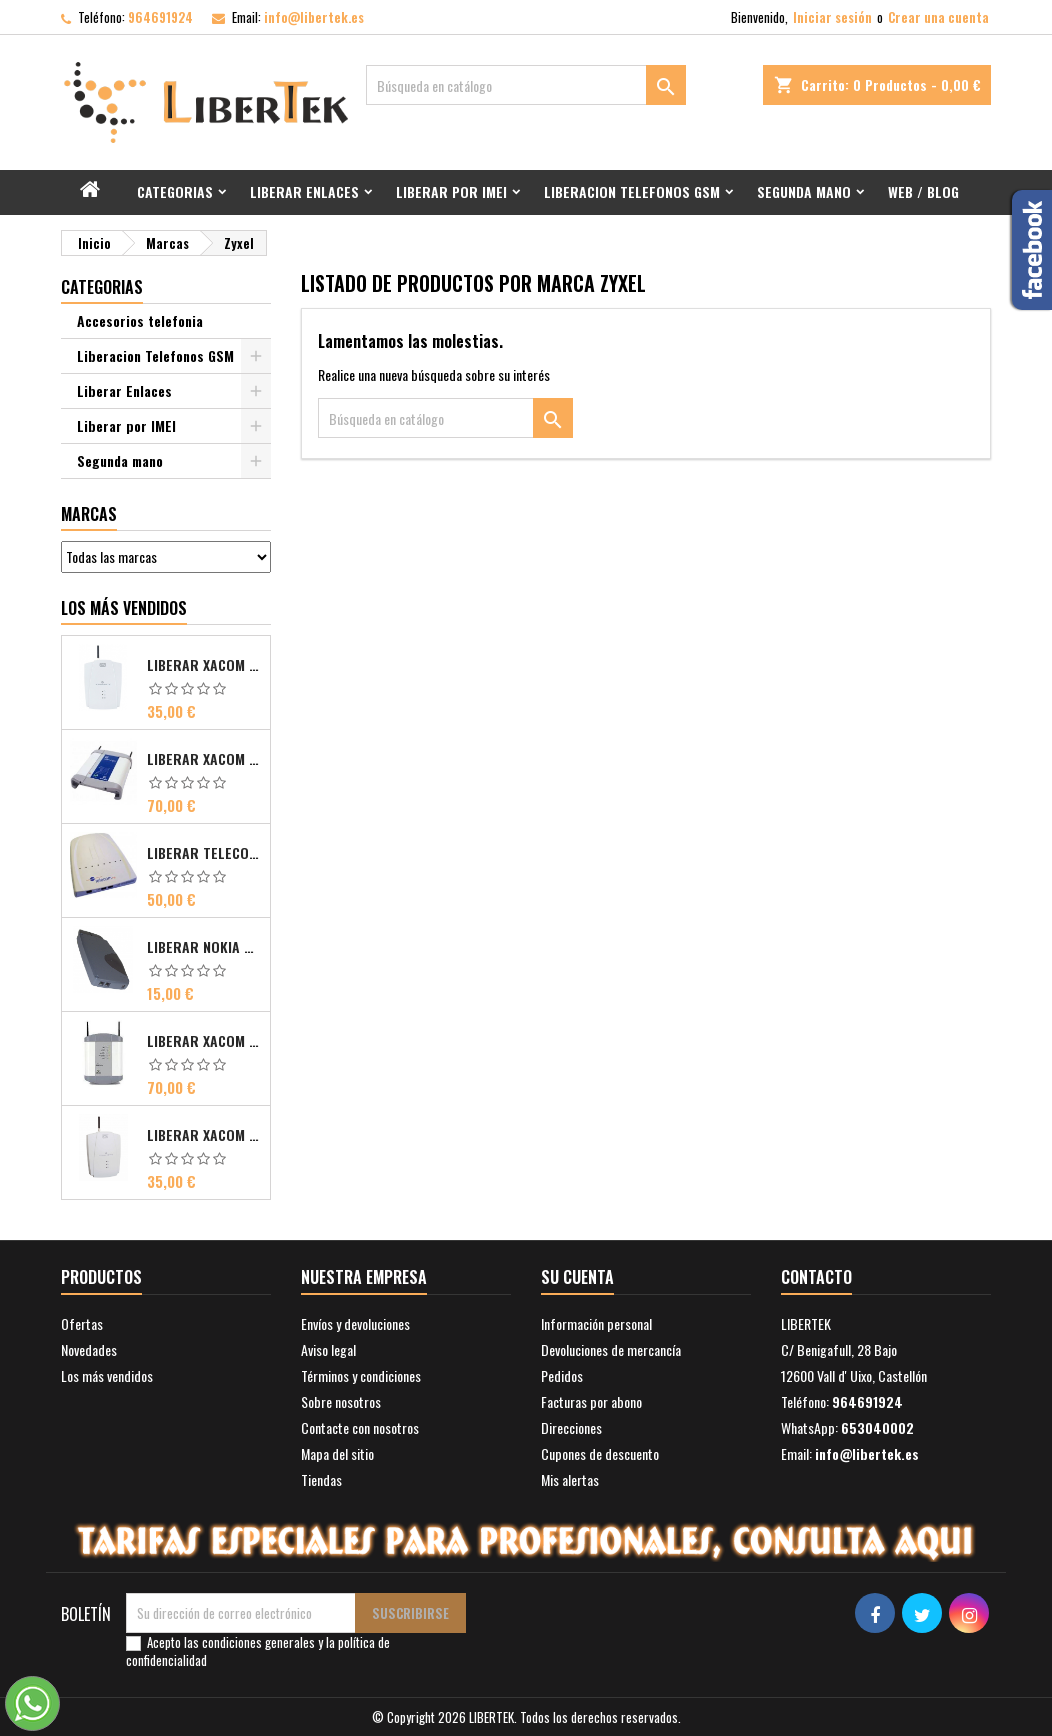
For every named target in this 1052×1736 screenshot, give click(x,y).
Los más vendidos (124, 608)
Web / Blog (923, 191)
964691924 (160, 17)
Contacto (816, 1277)
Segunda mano (804, 191)
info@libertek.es (314, 17)
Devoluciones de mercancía (611, 1349)
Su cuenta (577, 1277)
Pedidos (562, 1375)
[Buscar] (526, 85)
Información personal (596, 1323)
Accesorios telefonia (140, 320)
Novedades (89, 1349)
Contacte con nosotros (360, 1427)
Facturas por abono (591, 1401)
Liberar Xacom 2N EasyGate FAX (204, 665)
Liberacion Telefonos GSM (632, 191)
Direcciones (571, 1427)
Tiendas (321, 1479)
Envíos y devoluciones (355, 1323)
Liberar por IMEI (451, 191)
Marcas (89, 514)
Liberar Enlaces (304, 191)
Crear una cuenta (938, 17)
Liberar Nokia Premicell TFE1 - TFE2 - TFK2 (204, 947)
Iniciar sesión (832, 17)
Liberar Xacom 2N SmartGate (204, 1135)
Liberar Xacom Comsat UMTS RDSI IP (204, 1041)
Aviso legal (328, 1349)
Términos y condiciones (361, 1375)
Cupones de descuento (600, 1453)
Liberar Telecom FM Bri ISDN (204, 853)
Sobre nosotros (341, 1401)
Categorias (175, 191)
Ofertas (82, 1323)
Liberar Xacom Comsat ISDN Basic (204, 759)
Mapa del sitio (337, 1453)
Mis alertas (570, 1479)
